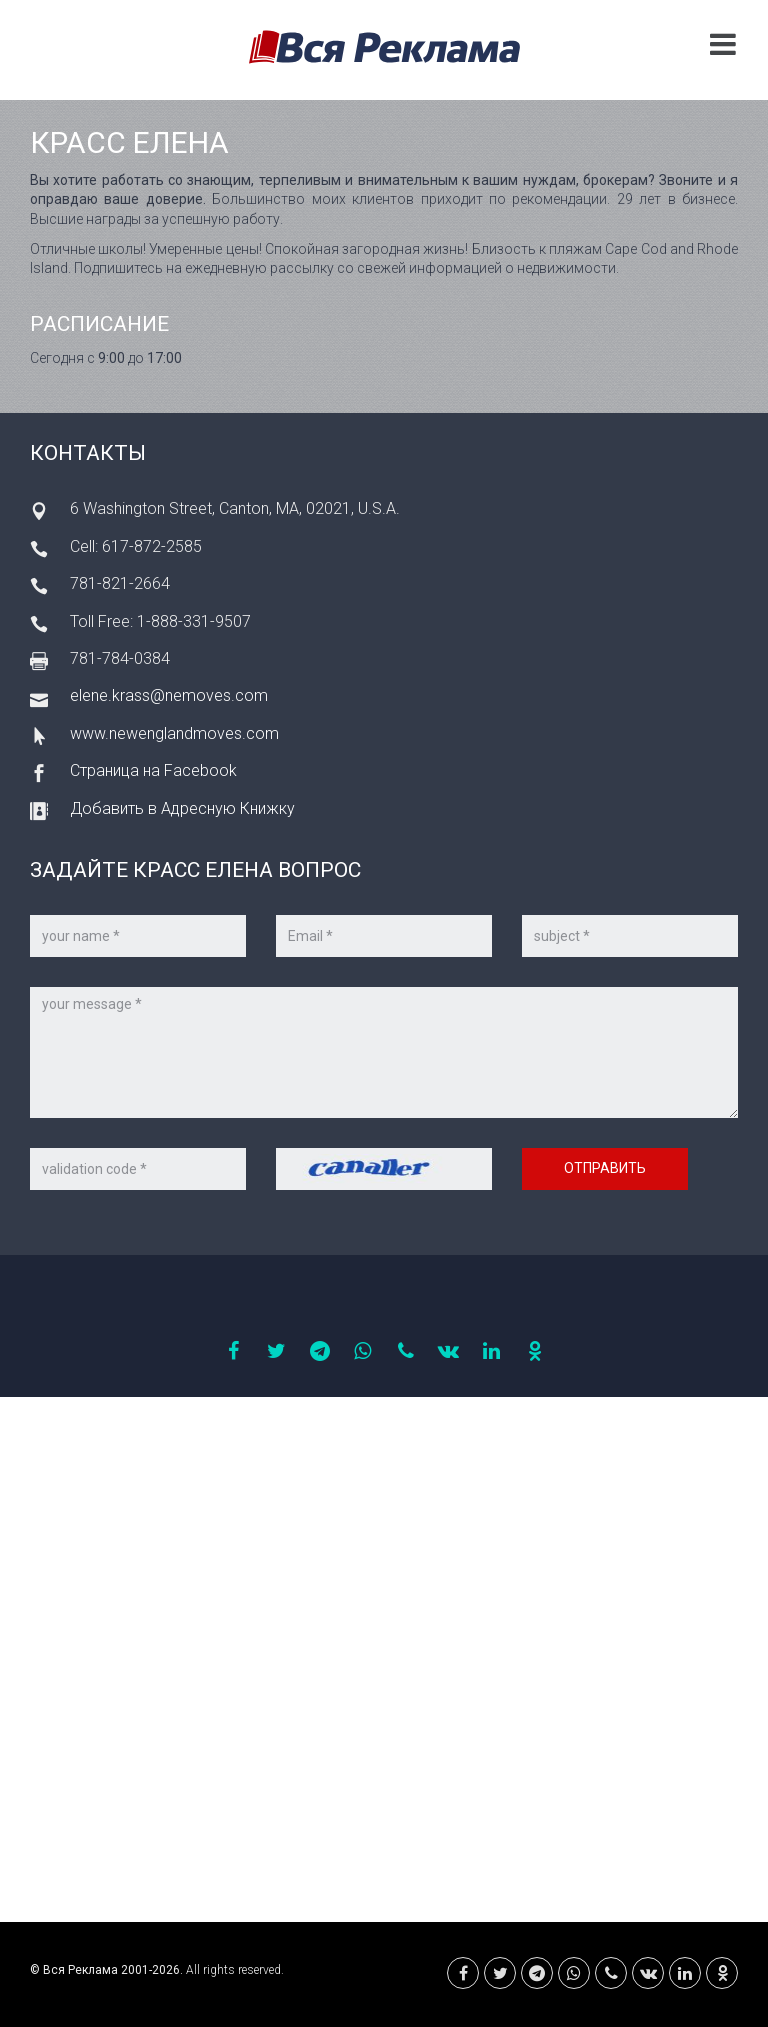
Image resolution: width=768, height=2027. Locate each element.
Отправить (605, 1168)
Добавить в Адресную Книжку (182, 808)
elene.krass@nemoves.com (169, 695)
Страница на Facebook (153, 770)
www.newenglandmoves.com (174, 733)
